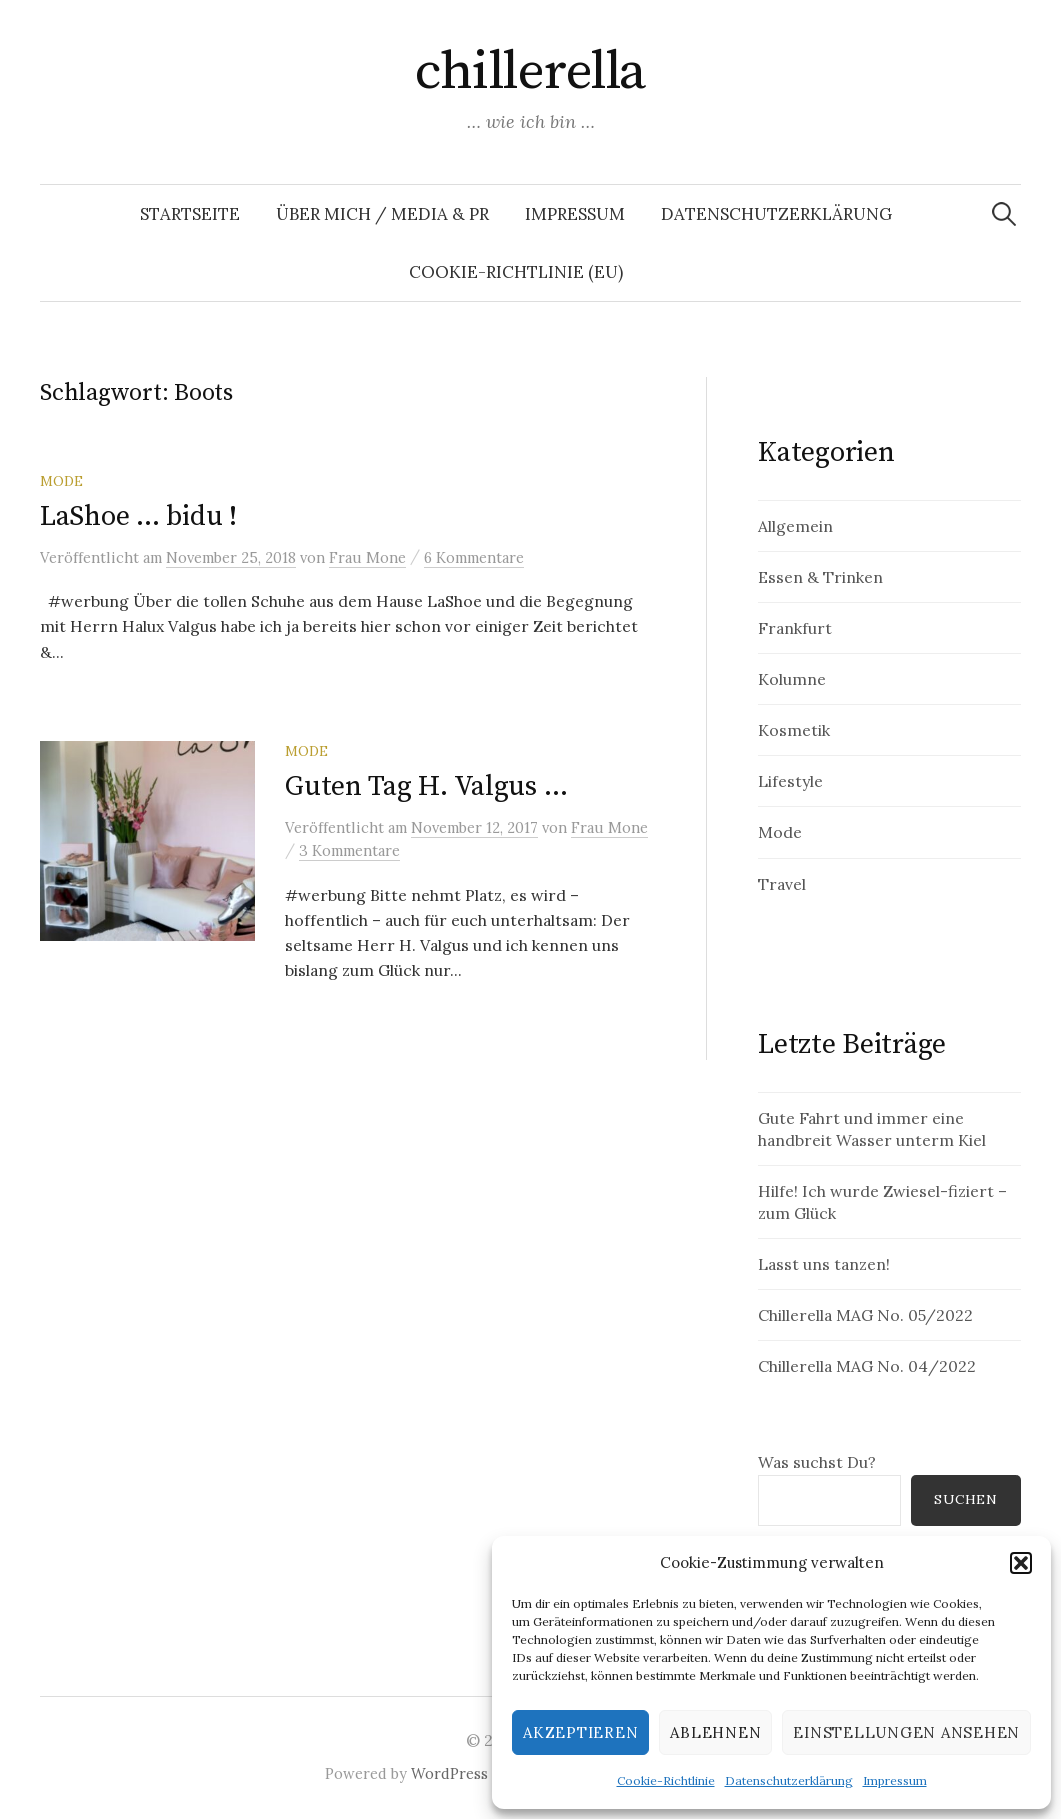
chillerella (530, 72)
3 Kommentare (349, 850)
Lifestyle (790, 781)
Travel (782, 884)
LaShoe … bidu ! (138, 516)
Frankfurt (795, 628)
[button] (1021, 1563)
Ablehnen (715, 1732)
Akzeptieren (580, 1732)
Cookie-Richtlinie (666, 1780)
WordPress (449, 1773)
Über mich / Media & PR (382, 214)
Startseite (190, 214)
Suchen (965, 1499)
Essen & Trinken (820, 577)
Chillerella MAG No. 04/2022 (867, 1366)
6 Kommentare (474, 557)
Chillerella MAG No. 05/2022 (865, 1315)
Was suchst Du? (817, 1462)
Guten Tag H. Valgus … (426, 786)
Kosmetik (794, 730)
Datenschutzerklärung (789, 1780)
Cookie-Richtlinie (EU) (516, 272)
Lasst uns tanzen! (824, 1264)
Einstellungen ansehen (906, 1732)
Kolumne (792, 679)
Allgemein (795, 526)
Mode (61, 481)
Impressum (895, 1780)
